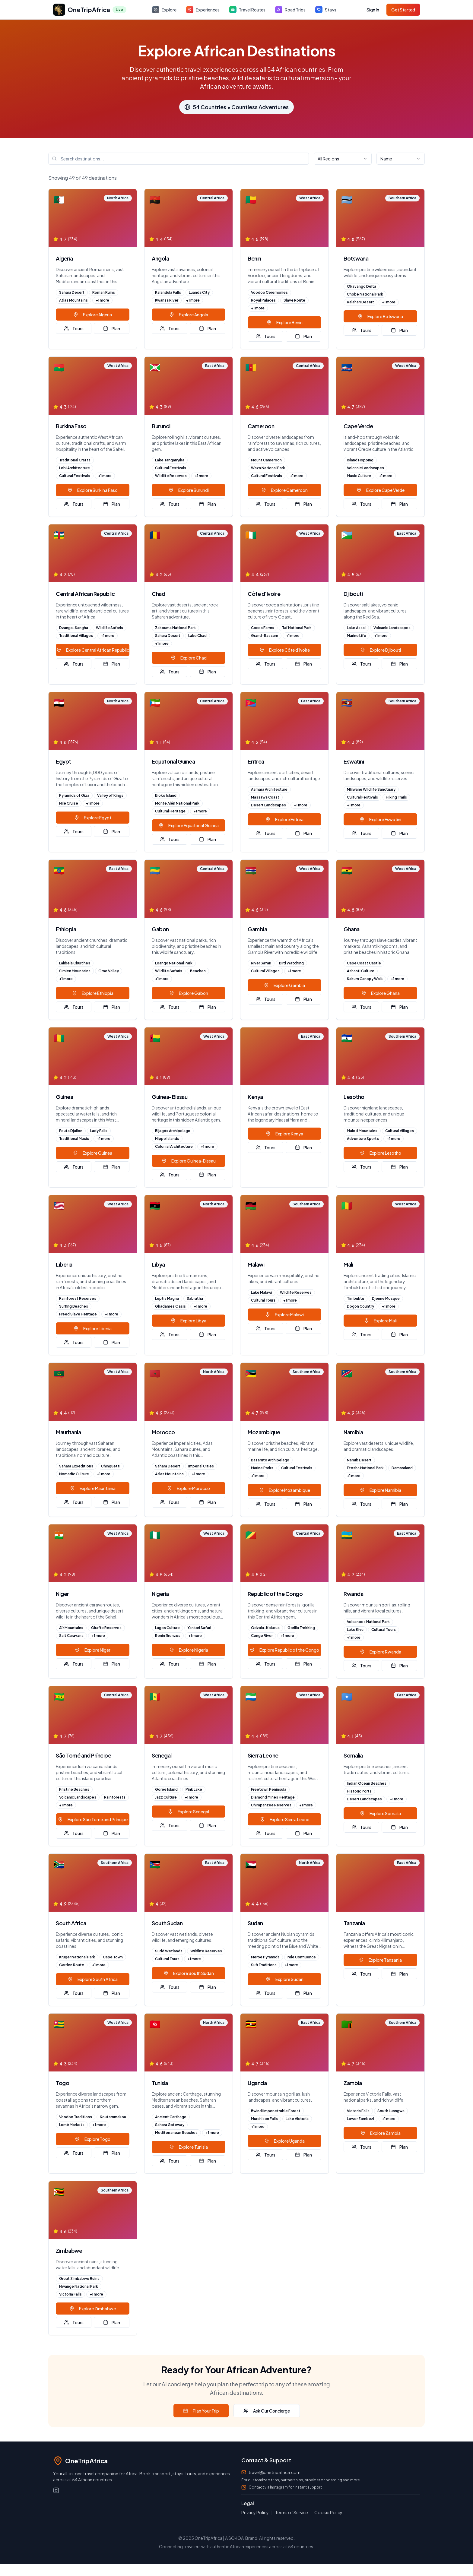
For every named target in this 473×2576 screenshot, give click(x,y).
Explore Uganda (284, 2141)
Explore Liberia (93, 1328)
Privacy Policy (255, 2512)
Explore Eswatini (380, 819)
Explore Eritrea (284, 819)
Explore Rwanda (380, 1651)
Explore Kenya (284, 1133)
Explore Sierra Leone (284, 1819)
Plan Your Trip (201, 2410)
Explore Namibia (380, 1490)
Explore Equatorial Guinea (189, 825)
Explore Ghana (380, 993)
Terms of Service (291, 2512)
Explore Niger (92, 1650)
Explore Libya (188, 1320)
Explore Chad (189, 657)
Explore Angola (188, 314)
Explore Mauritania (93, 1488)
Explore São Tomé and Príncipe (93, 1819)
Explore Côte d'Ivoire (284, 650)
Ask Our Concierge (266, 2410)
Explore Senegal (188, 1811)
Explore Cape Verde (381, 490)
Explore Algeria (92, 314)
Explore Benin (285, 322)
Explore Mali (380, 1320)
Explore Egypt (92, 817)
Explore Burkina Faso (93, 490)
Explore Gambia (284, 985)
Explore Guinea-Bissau (189, 1160)
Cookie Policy (328, 2512)
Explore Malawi (284, 1314)
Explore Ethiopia (92, 993)
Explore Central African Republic (92, 650)
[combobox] (343, 159)
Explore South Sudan (188, 1973)
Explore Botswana (380, 316)
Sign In (373, 9)
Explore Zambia (380, 2133)
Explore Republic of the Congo (284, 1650)
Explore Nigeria (188, 1650)
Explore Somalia (380, 1813)
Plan (111, 328)
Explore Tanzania (380, 1960)
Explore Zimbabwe (92, 2308)
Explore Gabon (188, 993)
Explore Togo (92, 2139)
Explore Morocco (188, 1488)
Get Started (403, 9)
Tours (74, 328)
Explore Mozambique (284, 1490)
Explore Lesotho (380, 1153)
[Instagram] (56, 2490)
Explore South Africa (93, 1979)
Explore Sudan (284, 1979)
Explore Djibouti (380, 650)
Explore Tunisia (188, 2147)
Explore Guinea (92, 1153)
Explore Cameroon (284, 490)
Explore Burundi (189, 490)
